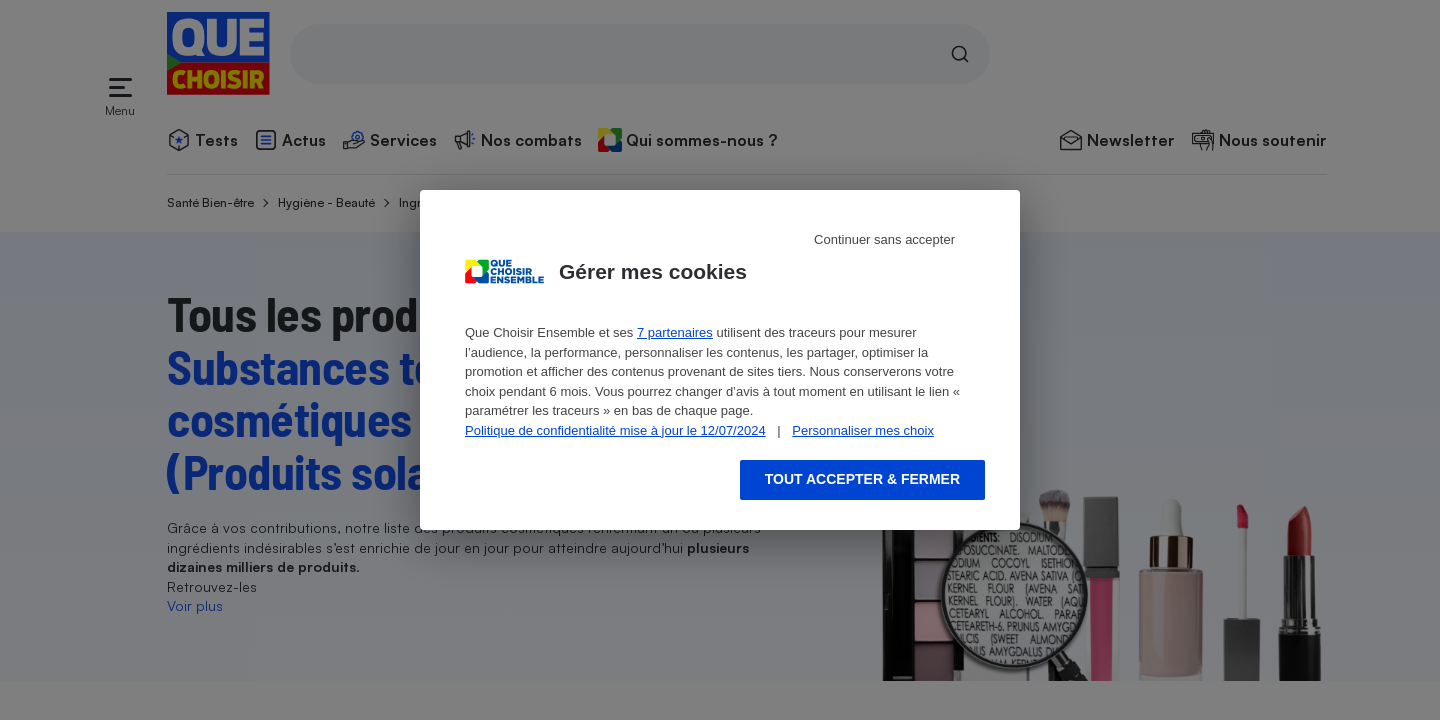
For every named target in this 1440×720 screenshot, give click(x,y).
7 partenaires (675, 332)
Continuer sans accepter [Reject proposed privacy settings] (884, 239)
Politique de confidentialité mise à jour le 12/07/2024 (615, 430)
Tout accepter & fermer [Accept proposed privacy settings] (862, 479)
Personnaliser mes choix (863, 430)
